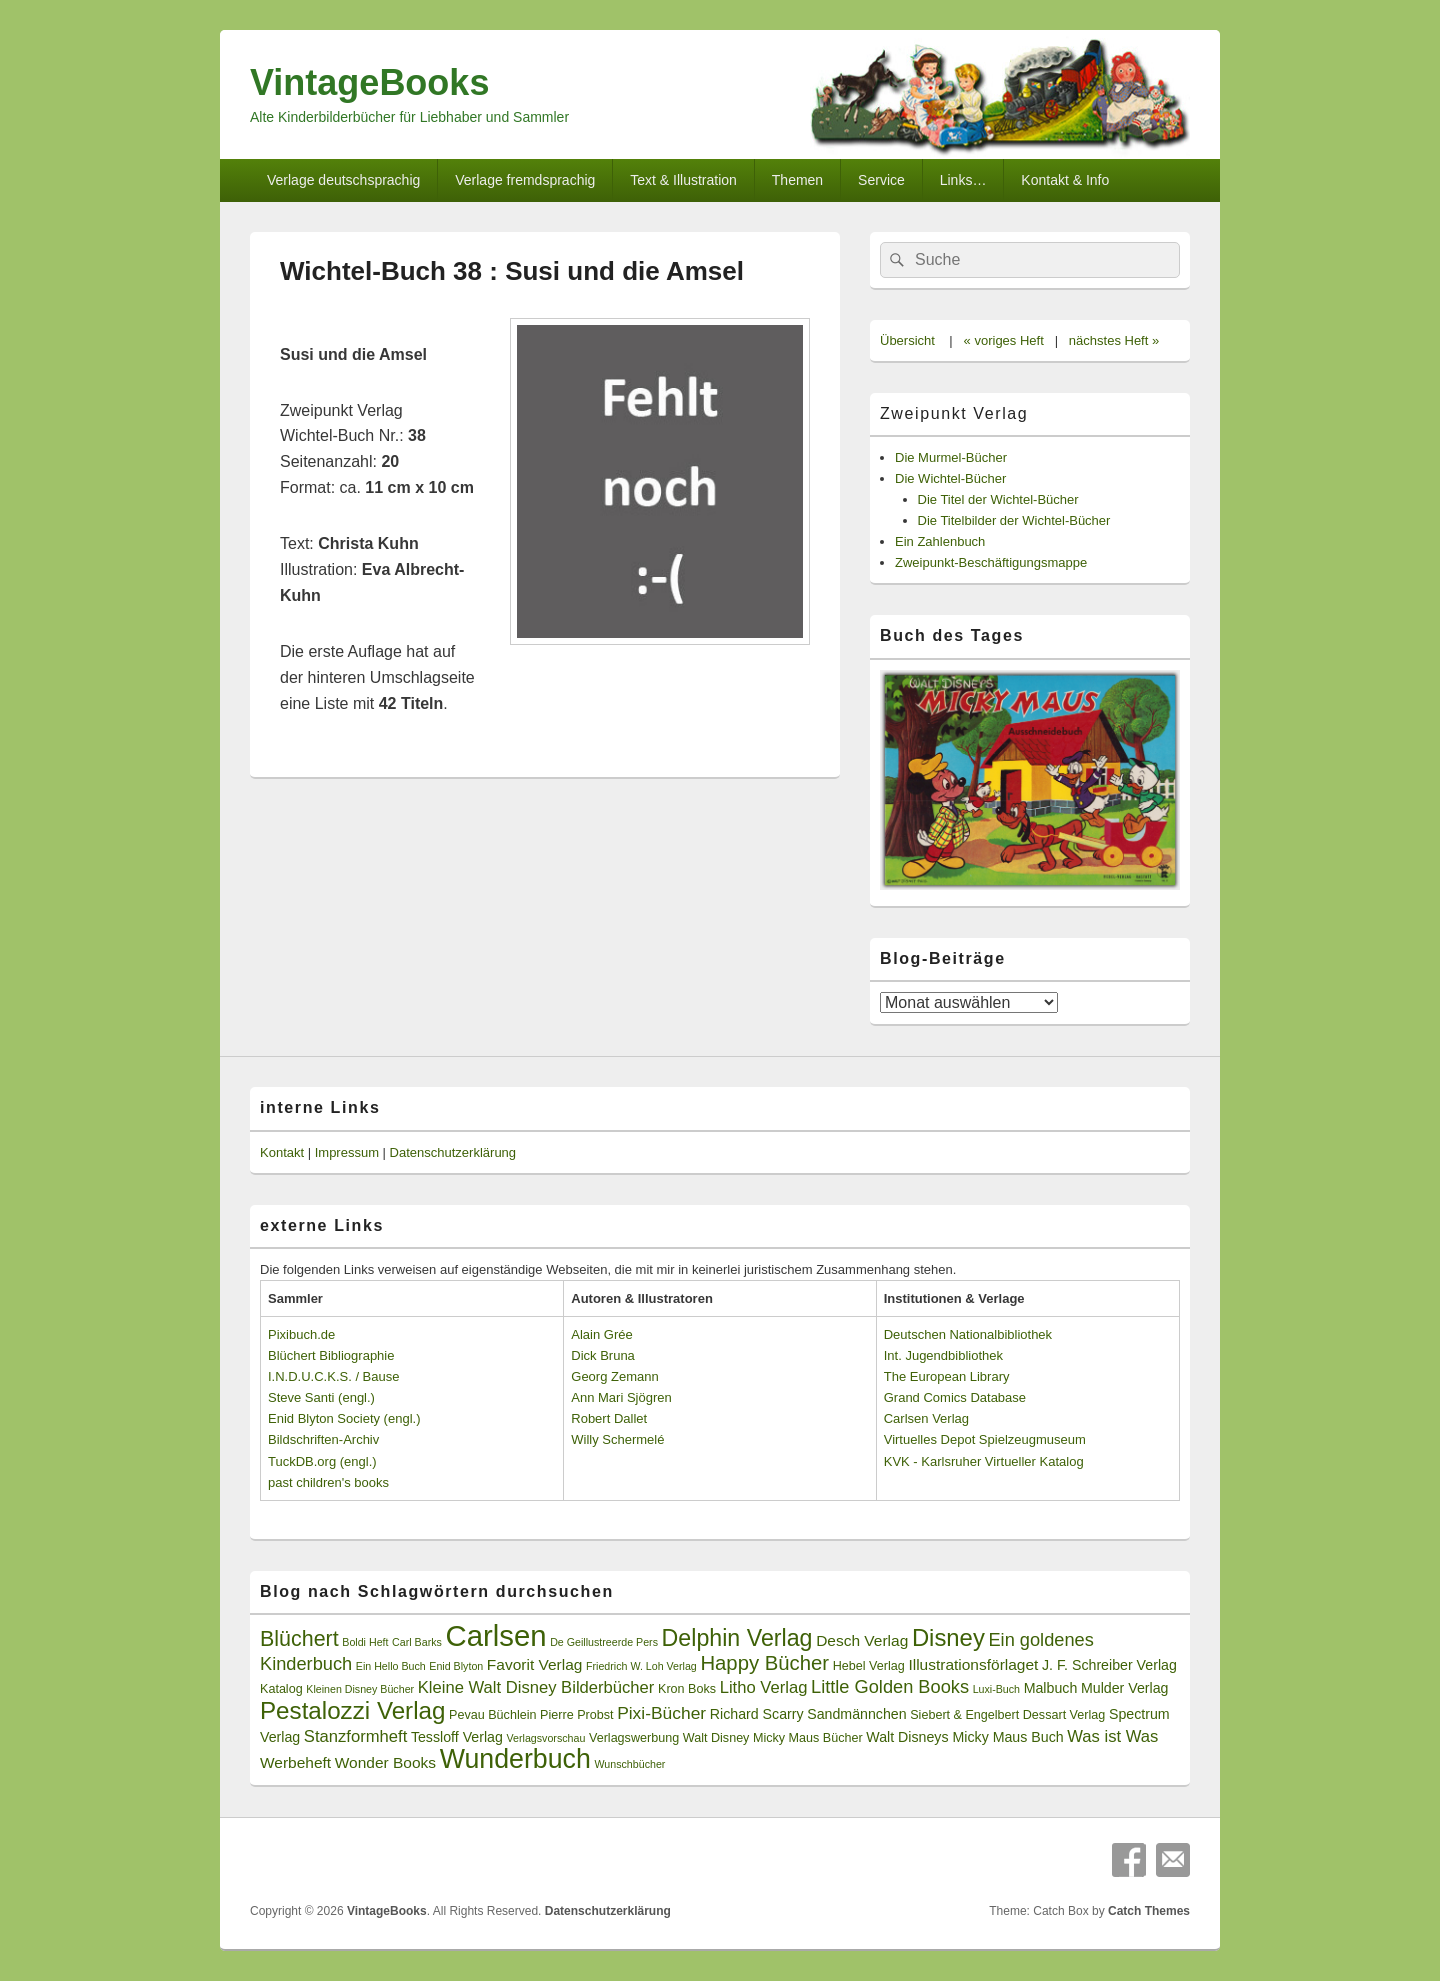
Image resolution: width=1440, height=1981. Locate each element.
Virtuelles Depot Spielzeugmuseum (985, 1439)
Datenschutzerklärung (453, 1152)
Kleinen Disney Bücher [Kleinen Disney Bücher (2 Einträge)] (360, 1689)
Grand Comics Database (955, 1397)
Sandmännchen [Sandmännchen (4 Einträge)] (856, 1714)
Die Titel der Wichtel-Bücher (998, 499)
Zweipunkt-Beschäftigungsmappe (991, 562)
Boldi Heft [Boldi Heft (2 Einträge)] (365, 1642)
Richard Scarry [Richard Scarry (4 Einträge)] (757, 1714)
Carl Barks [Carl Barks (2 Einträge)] (417, 1642)
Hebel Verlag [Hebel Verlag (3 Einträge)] (869, 1666)
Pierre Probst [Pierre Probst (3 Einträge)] (576, 1715)
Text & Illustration (683, 180)
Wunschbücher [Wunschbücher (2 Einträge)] (630, 1764)
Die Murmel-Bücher (951, 457)
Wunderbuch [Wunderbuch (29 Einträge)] (515, 1759)
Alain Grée (601, 1334)
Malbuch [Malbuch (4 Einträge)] (1051, 1688)
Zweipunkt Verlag (954, 413)
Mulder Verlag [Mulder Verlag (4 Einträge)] (1125, 1688)
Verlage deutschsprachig (343, 180)
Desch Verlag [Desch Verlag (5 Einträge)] (862, 1640)
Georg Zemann (614, 1376)
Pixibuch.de (301, 1334)
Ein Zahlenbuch (940, 541)
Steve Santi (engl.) (321, 1397)
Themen (797, 180)
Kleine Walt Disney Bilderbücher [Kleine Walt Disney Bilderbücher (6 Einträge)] (536, 1687)
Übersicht (907, 340)
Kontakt (282, 1152)
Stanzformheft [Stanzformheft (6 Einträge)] (355, 1736)
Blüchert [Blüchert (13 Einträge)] (299, 1639)
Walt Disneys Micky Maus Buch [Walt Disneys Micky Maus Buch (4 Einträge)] (964, 1737)
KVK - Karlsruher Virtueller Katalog (984, 1461)
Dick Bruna (603, 1355)
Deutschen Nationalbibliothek (968, 1334)
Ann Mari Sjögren (621, 1397)
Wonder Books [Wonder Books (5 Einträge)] (385, 1762)
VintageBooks (369, 82)
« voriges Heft (1004, 340)
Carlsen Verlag (926, 1418)
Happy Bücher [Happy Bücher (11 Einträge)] (764, 1663)
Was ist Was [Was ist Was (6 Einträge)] (1112, 1736)
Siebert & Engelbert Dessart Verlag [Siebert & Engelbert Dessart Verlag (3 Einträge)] (1007, 1715)
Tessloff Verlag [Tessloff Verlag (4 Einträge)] (457, 1737)
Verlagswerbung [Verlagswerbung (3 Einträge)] (634, 1738)
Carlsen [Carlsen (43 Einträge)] (495, 1635)
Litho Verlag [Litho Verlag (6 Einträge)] (764, 1687)
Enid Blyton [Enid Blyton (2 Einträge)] (456, 1666)
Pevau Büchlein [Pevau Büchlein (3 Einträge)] (492, 1715)
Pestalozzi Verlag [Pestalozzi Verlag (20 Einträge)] (352, 1710)
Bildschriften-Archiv (323, 1439)
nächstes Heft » (1114, 340)
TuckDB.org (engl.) (322, 1461)
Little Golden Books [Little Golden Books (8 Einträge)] (890, 1687)
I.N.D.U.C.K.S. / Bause (334, 1376)
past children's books (328, 1482)
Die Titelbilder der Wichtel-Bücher (1014, 520)
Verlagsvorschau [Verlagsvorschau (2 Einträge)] (546, 1738)
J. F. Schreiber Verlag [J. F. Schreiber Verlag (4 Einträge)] (1109, 1665)
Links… (963, 180)
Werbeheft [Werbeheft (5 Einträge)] (295, 1762)
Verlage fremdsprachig (525, 180)
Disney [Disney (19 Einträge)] (948, 1637)
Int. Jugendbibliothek (943, 1355)
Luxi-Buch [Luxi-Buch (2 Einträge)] (996, 1689)
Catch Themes (1149, 1911)
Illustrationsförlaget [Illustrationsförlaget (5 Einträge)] (973, 1664)
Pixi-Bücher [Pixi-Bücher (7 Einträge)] (661, 1713)
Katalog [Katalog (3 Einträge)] (281, 1689)
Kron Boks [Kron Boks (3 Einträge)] (687, 1689)
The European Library (947, 1376)
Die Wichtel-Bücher (950, 478)
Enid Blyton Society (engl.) (344, 1418)
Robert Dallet (609, 1418)
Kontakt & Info (1065, 180)
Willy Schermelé (617, 1439)
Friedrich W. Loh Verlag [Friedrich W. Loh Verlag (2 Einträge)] (641, 1666)
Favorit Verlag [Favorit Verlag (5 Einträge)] (535, 1664)
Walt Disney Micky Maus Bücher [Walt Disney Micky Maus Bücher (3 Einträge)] (773, 1738)
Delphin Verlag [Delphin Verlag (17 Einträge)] (737, 1638)
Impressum (347, 1152)
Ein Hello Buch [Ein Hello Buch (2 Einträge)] (391, 1666)
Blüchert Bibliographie (331, 1355)
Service (881, 180)
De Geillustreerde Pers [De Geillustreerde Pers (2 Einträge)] (604, 1642)
